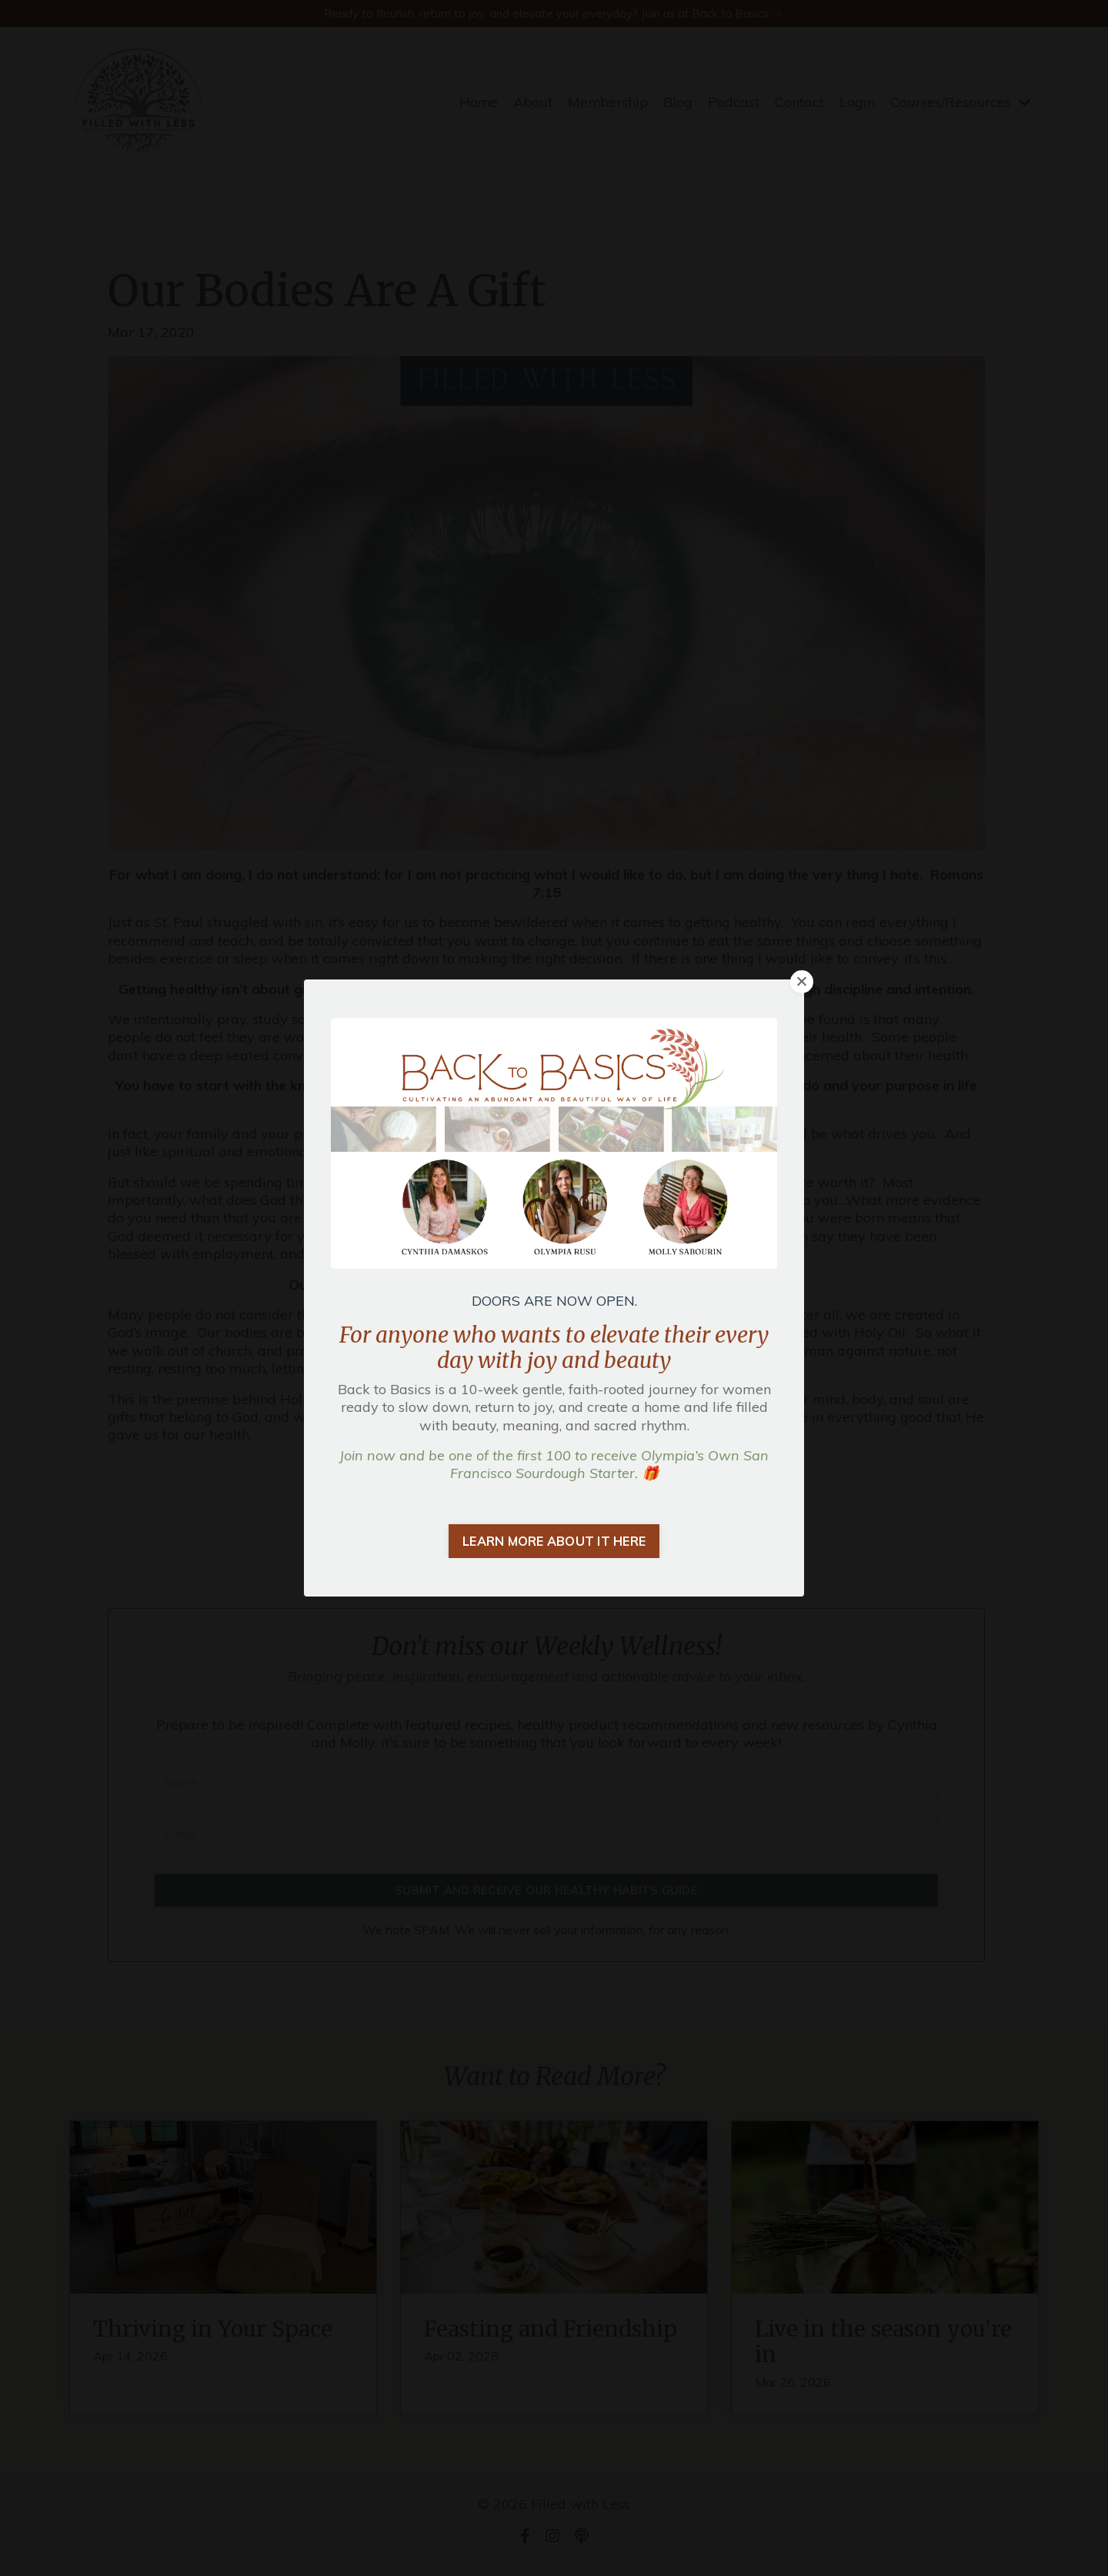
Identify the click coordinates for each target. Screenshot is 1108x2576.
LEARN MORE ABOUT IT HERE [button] (554, 1541)
